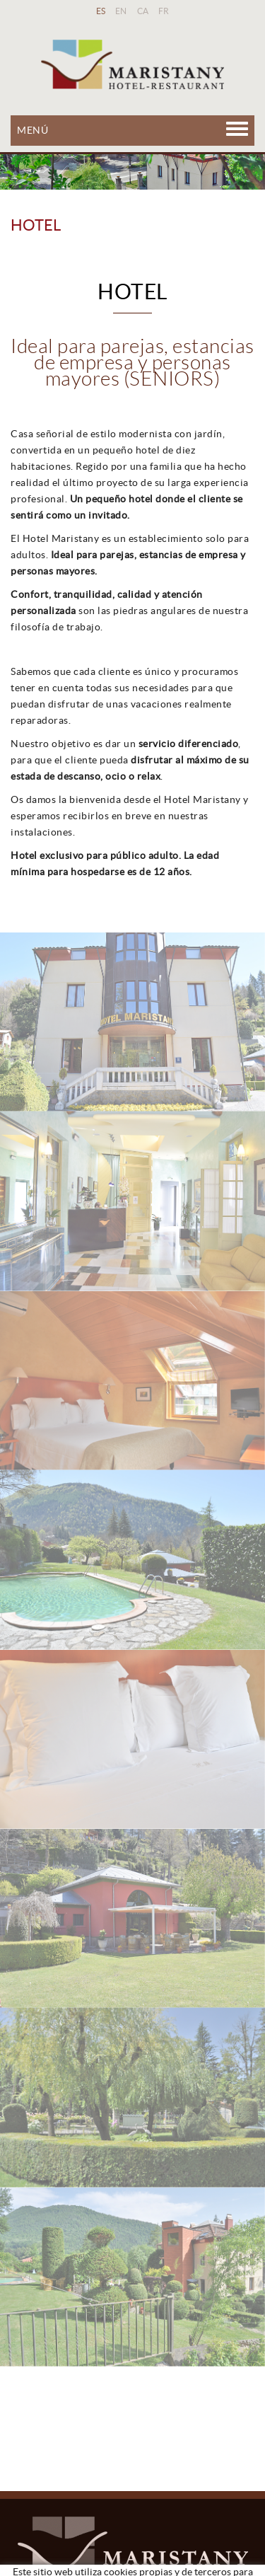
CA (143, 11)
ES (101, 11)
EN (121, 11)
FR (164, 11)
